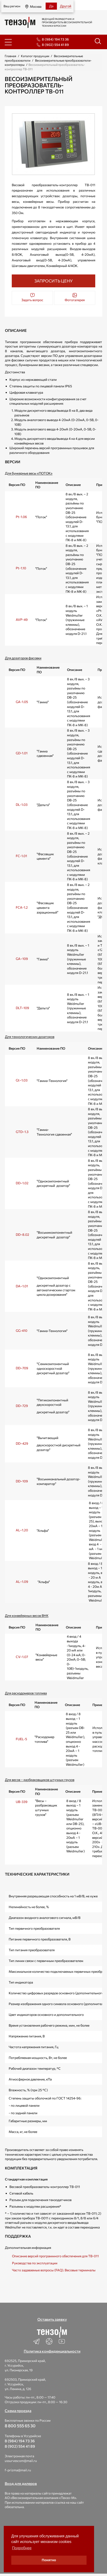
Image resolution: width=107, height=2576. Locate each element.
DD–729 (22, 1406)
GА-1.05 (22, 702)
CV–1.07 (22, 1657)
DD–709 (22, 1368)
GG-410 (21, 1330)
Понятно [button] (49, 2560)
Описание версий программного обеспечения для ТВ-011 (55, 2256)
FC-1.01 (21, 856)
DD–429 (22, 1443)
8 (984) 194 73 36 (55, 39)
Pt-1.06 (21, 517)
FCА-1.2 (22, 907)
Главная (10, 56)
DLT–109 (22, 1008)
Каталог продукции (35, 56)
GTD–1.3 (22, 1132)
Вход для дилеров (21, 2483)
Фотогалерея (75, 297)
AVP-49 (22, 620)
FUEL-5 (21, 1739)
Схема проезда (18, 2410)
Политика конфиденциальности (52, 2351)
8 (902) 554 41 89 (55, 45)
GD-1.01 (22, 753)
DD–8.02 (22, 1234)
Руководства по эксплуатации (34, 2263)
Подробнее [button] (22, 2548)
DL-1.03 (22, 805)
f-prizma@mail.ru (18, 2470)
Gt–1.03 (22, 1080)
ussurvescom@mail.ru (21, 2461)
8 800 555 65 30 (20, 2425)
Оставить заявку (52, 2319)
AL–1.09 (22, 1582)
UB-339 (22, 1802)
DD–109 (22, 1481)
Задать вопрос (32, 297)
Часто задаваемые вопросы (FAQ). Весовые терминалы (53, 2270)
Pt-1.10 (21, 568)
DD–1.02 (22, 1183)
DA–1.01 (22, 1286)
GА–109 (22, 959)
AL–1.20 (22, 1530)
